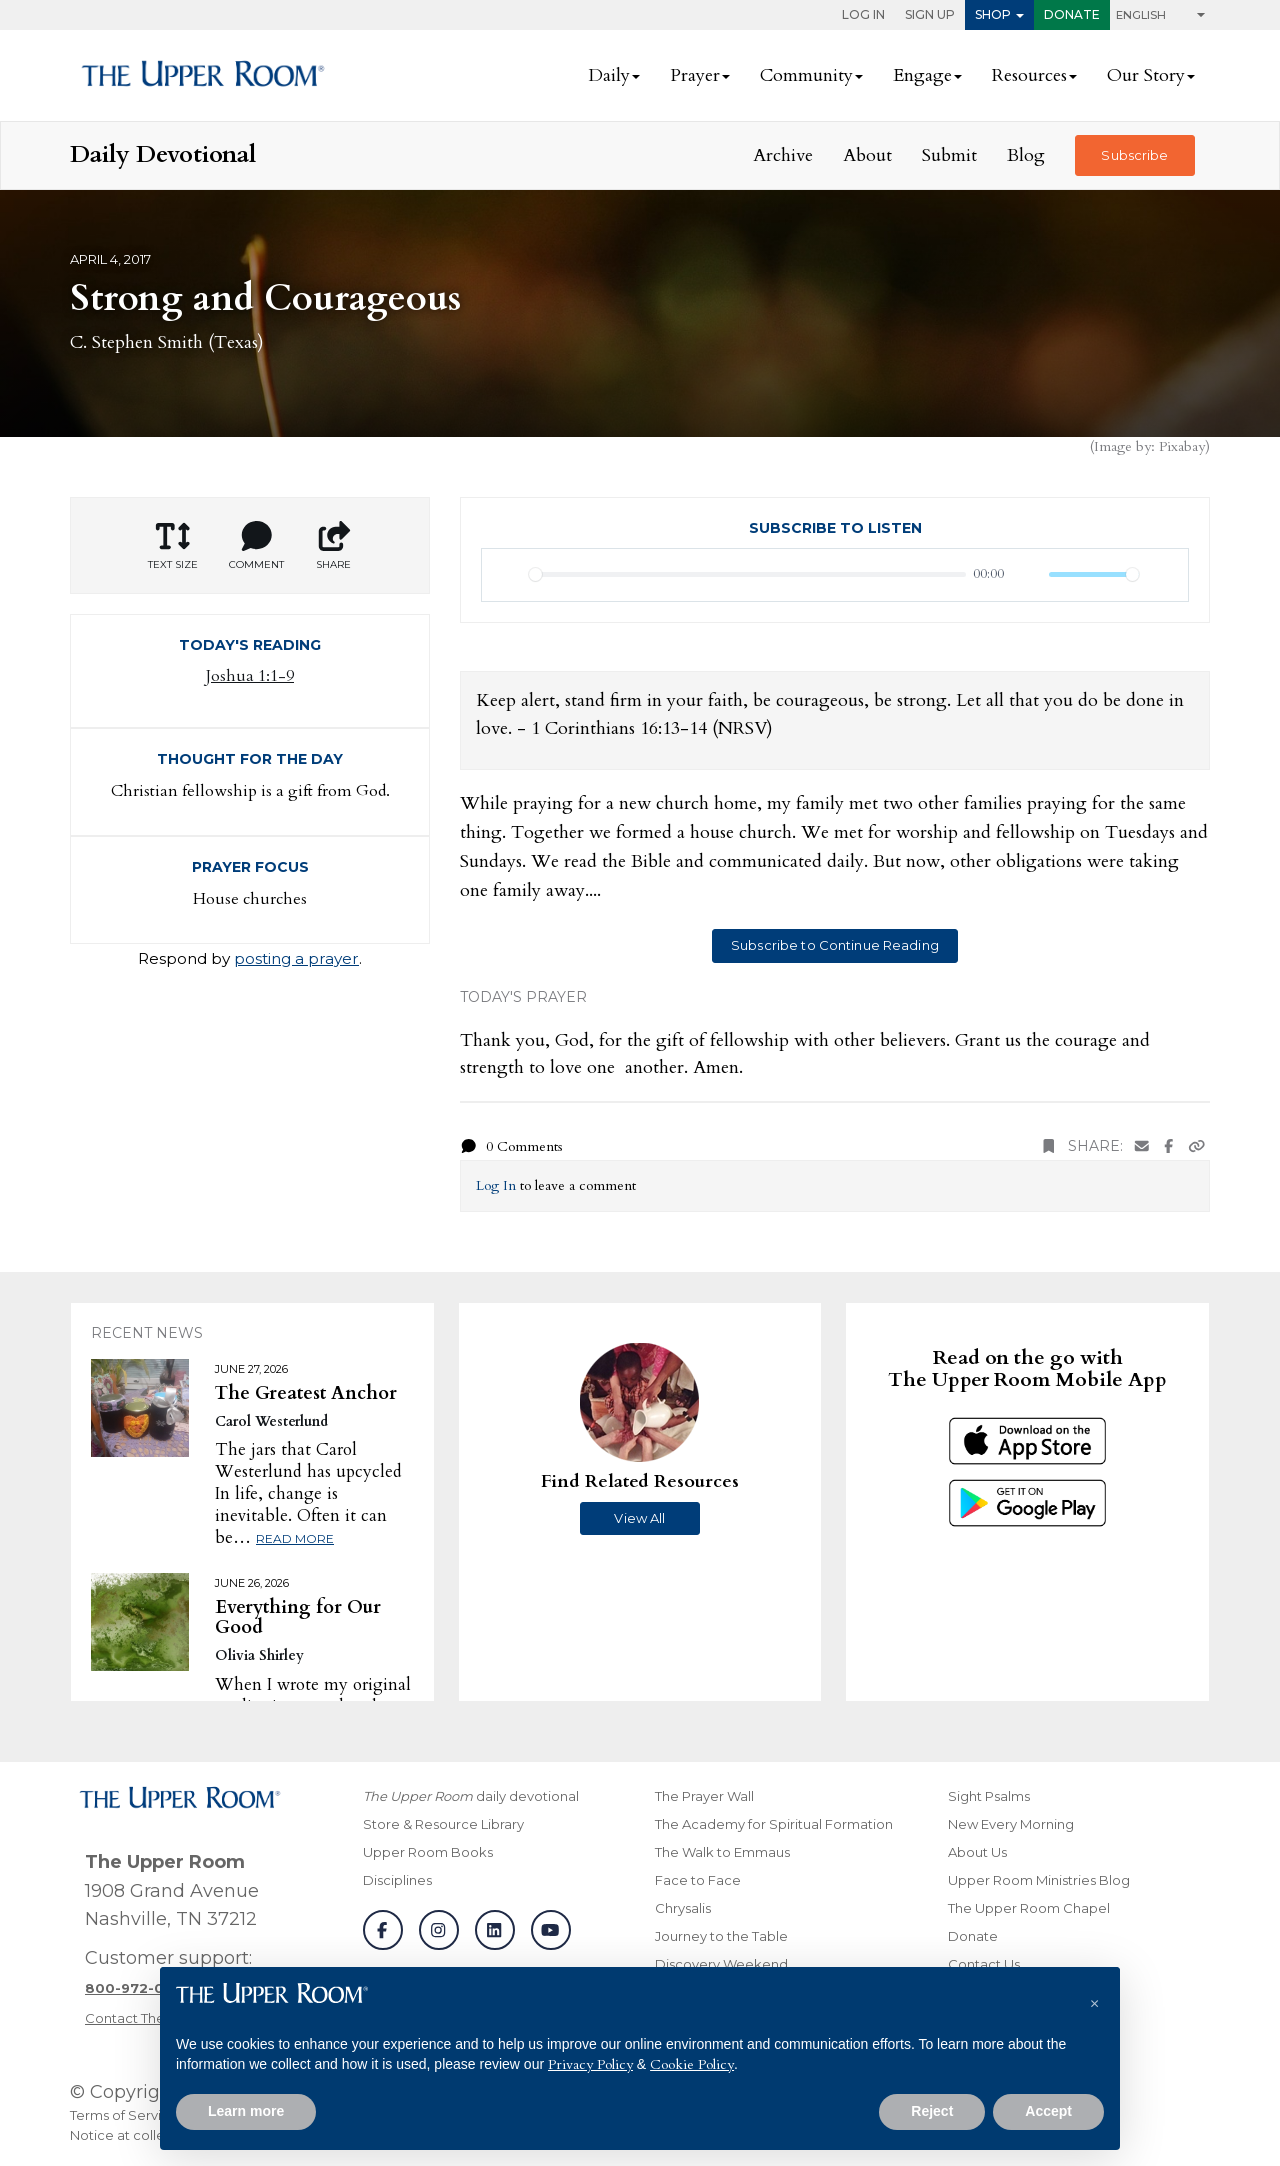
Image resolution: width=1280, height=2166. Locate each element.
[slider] (747, 574)
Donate (1072, 14)
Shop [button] (993, 14)
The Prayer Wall (704, 1796)
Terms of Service (124, 2115)
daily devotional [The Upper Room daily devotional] (471, 1796)
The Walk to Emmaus (722, 1852)
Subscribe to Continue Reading (835, 945)
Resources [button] (1029, 75)
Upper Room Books (428, 1852)
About (867, 155)
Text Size (173, 546)
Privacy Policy (590, 2064)
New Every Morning (1011, 1824)
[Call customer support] (138, 1988)
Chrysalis (683, 1908)
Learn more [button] (246, 2111)
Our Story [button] (1146, 75)
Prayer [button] (695, 75)
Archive (783, 155)
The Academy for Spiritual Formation (774, 1824)
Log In (863, 14)
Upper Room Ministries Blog (1039, 1880)
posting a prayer (296, 958)
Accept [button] (1048, 2111)
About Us (977, 1852)
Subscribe (1134, 155)
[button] (1094, 1999)
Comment (256, 546)
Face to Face (698, 1880)
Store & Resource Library (443, 1824)
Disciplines (397, 1880)
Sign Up (930, 14)
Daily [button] (609, 75)
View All (639, 1518)
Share (334, 546)
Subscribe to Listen (835, 528)
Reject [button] (932, 2111)
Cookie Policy (692, 2064)
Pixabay (1182, 446)
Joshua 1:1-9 (250, 676)
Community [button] (806, 75)
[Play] (508, 575)
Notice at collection (134, 2135)
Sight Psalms (989, 1796)
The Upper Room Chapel (1029, 1908)
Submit (949, 155)
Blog (1026, 155)
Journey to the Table (721, 1936)
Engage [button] (922, 75)
